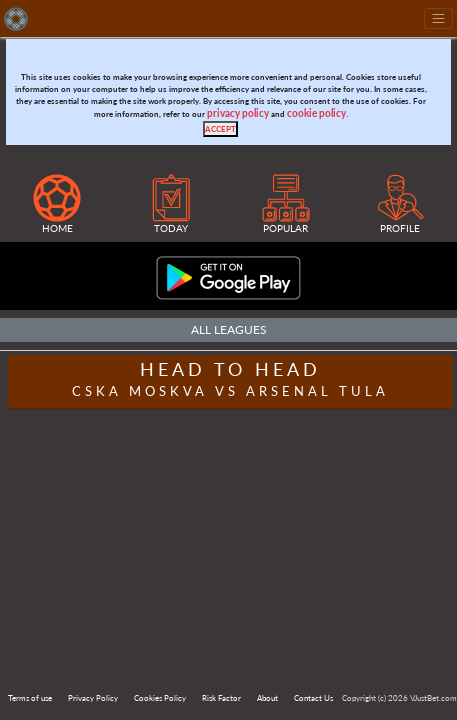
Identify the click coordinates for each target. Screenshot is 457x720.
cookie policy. (317, 113)
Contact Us (313, 698)
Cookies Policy (160, 698)
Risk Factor (221, 698)
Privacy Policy (93, 698)
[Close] (220, 129)
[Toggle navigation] (438, 18)
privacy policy (238, 113)
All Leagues (229, 329)
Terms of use (30, 698)
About (267, 698)
